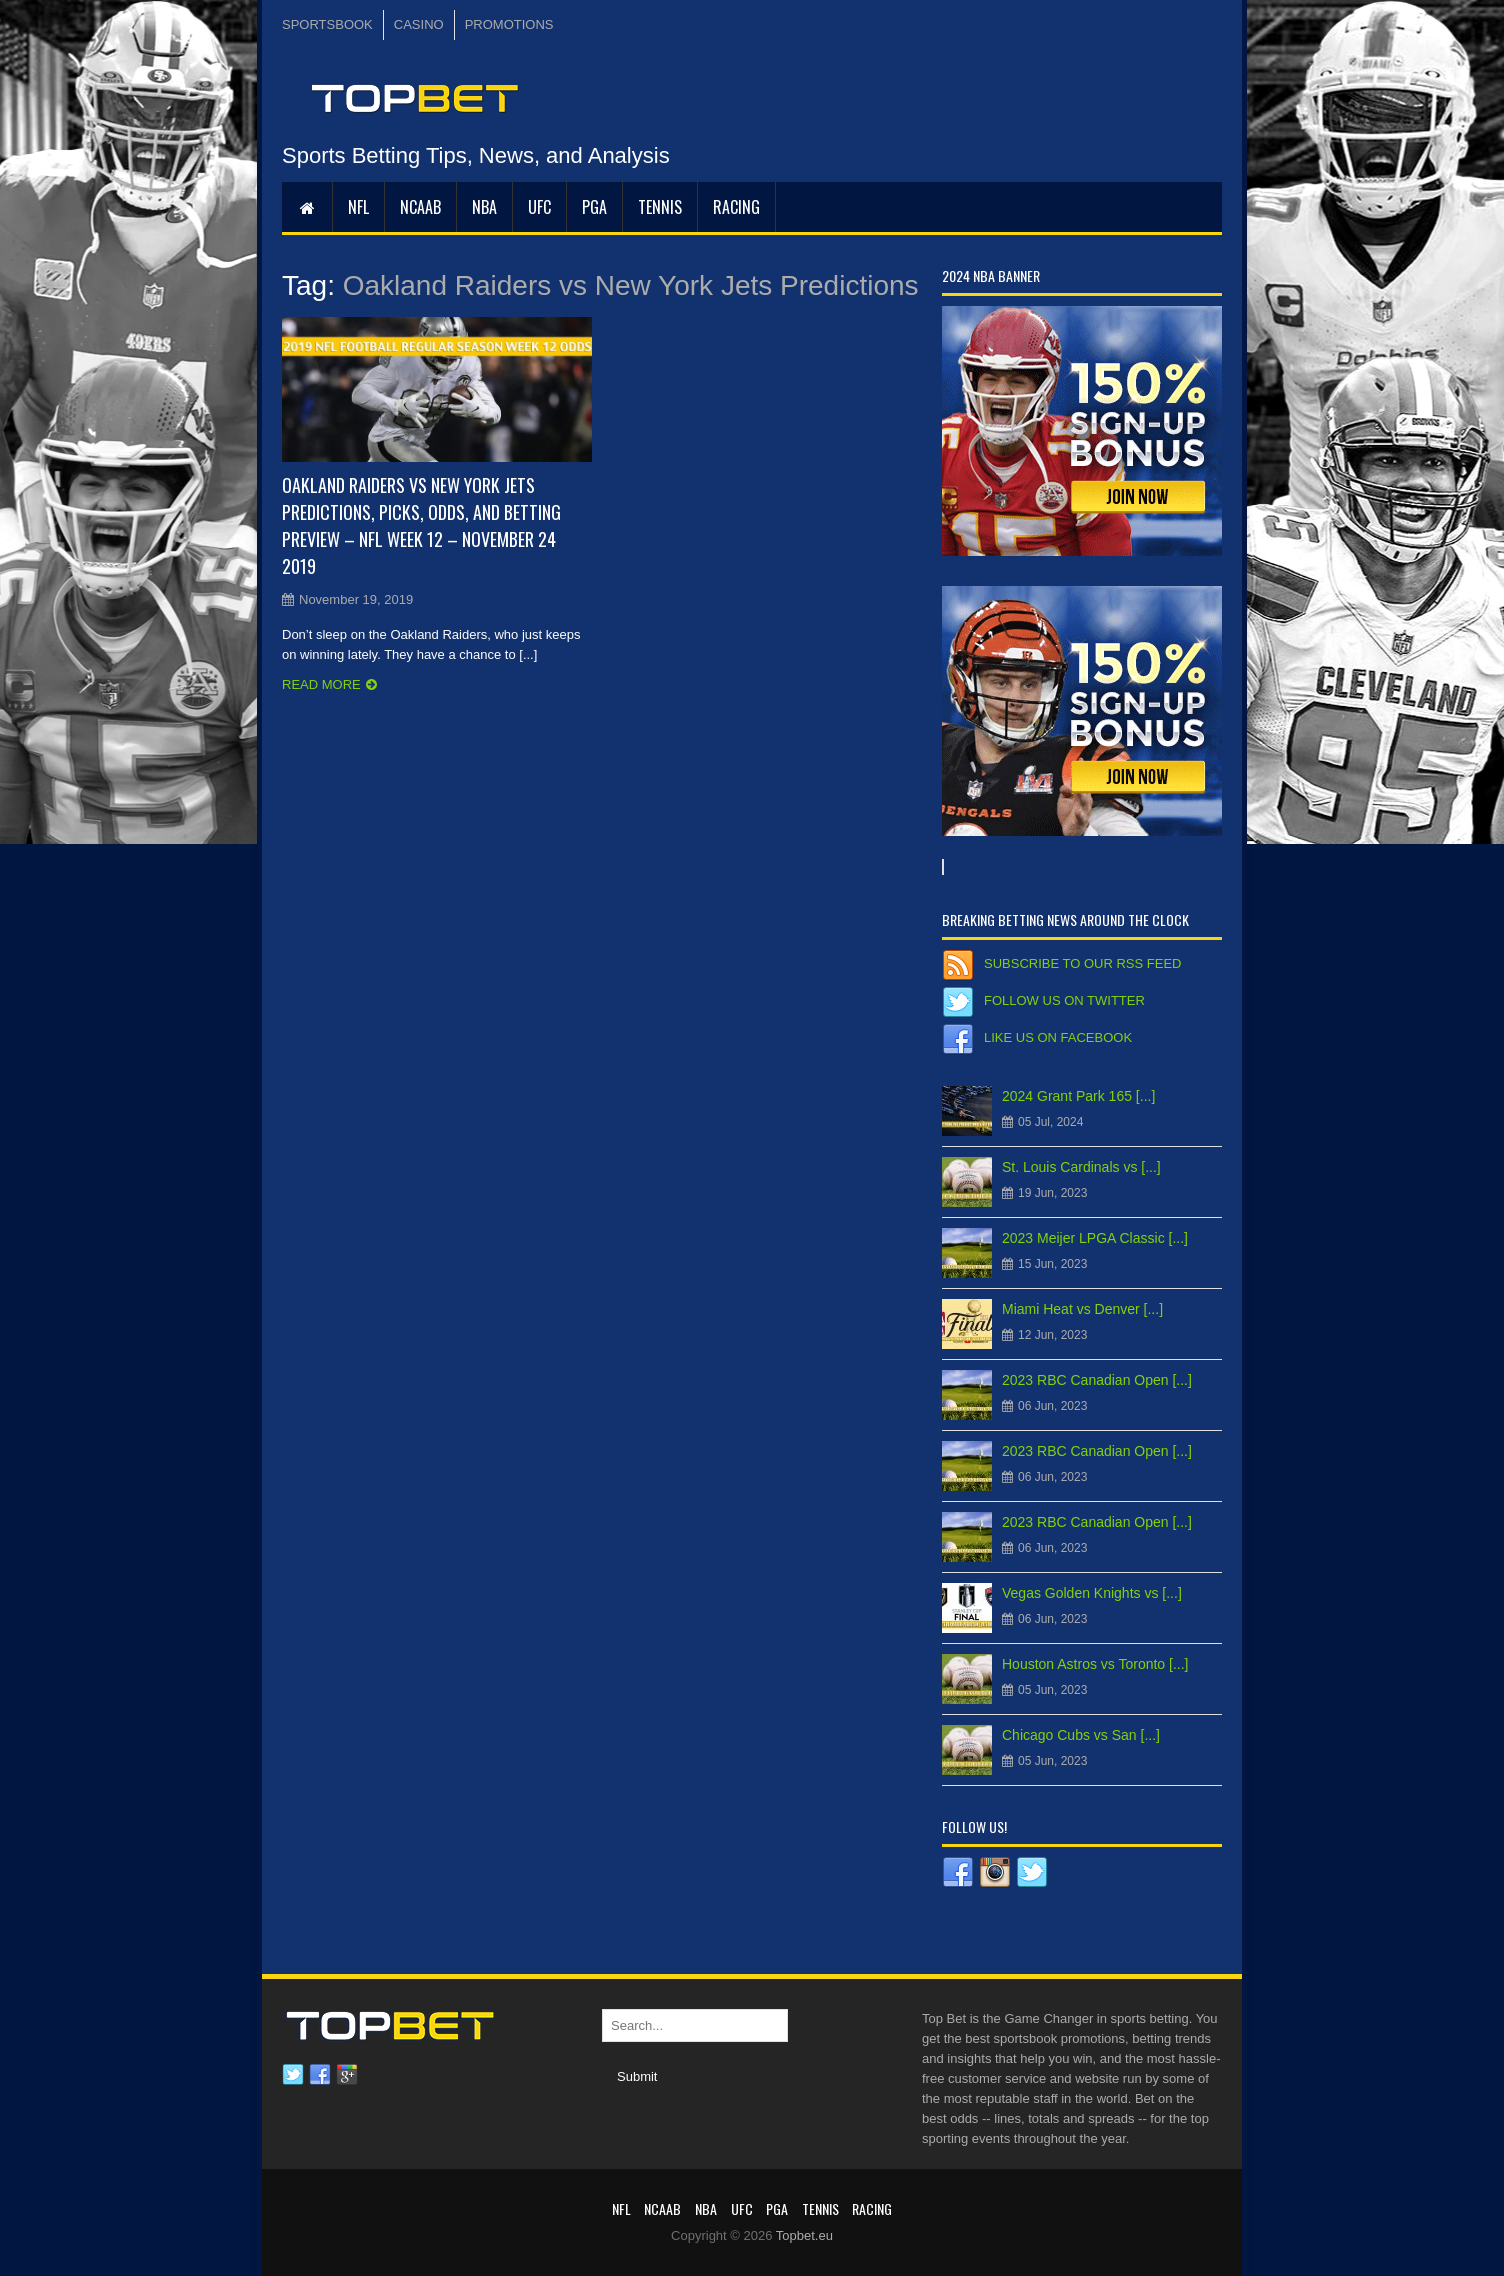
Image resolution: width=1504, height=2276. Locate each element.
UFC (539, 207)
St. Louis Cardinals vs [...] (1081, 1167)
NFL (358, 207)
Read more (321, 684)
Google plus (347, 2075)
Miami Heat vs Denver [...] (1082, 1309)
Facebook (320, 2075)
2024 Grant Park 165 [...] (1078, 1096)
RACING (736, 207)
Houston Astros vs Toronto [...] (1095, 1664)
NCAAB (420, 207)
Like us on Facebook (1058, 1037)
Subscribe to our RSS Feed (1082, 963)
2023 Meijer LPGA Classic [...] (1095, 1238)
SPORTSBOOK (327, 24)
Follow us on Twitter (1064, 1000)
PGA (594, 207)
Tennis (660, 207)
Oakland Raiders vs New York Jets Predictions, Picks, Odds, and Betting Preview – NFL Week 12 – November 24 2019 (421, 525)
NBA (484, 207)
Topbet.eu (804, 2235)
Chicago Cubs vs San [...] (1081, 1735)
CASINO (419, 24)
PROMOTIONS (509, 24)
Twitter (293, 2075)
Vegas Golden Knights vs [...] (1092, 1593)
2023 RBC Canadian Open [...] (1097, 1380)
